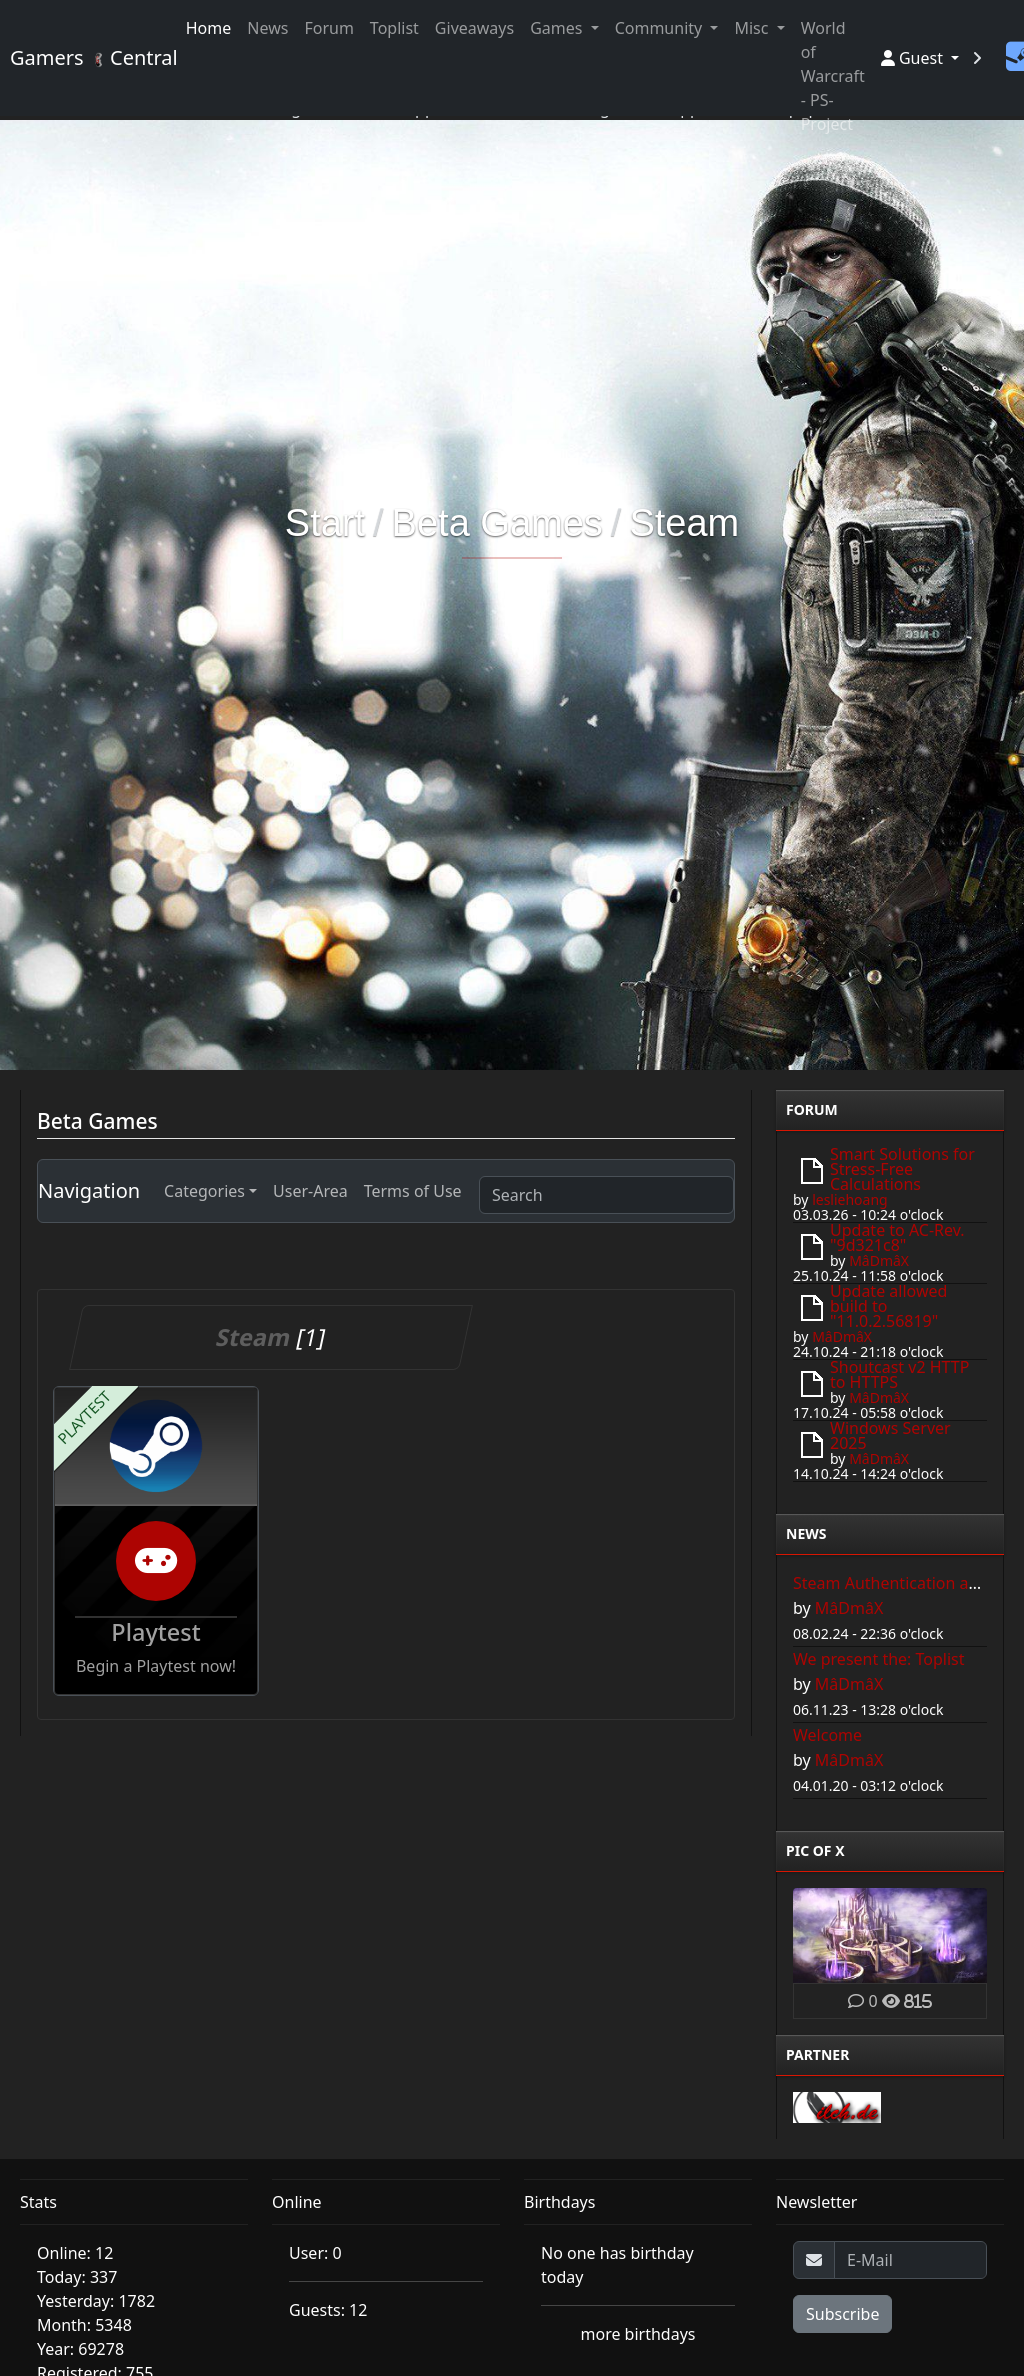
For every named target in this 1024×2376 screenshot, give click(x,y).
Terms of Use (413, 1191)
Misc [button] (753, 28)
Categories (204, 1191)
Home (209, 28)
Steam (684, 523)
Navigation (89, 1190)
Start (325, 523)
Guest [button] (914, 58)
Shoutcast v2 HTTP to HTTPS (899, 1374)
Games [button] (558, 28)
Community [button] (661, 28)
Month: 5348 (84, 2325)
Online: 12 (75, 2253)
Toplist (394, 28)
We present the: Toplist (879, 1659)
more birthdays (638, 2334)
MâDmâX (879, 1260)
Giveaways (474, 28)
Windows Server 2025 (890, 1435)
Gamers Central (86, 57)
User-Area (310, 1191)
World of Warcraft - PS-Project (833, 76)
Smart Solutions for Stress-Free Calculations (902, 1169)
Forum (328, 28)
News (267, 28)
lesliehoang (850, 1199)
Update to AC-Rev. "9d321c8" (897, 1237)
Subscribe (842, 2314)
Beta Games (497, 523)
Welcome (827, 1735)
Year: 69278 (80, 2349)
